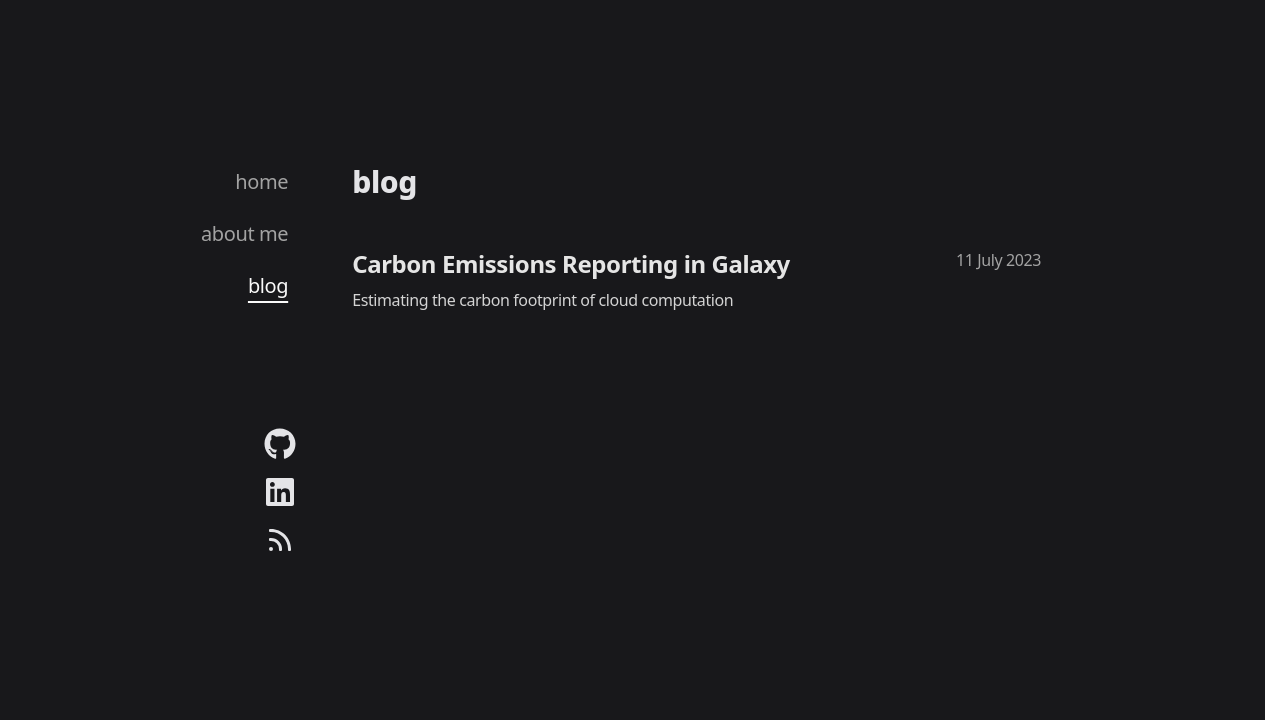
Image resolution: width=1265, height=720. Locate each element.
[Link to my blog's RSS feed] (280, 540)
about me (244, 233)
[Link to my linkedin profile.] (280, 492)
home (261, 181)
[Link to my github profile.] (280, 444)
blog (268, 285)
